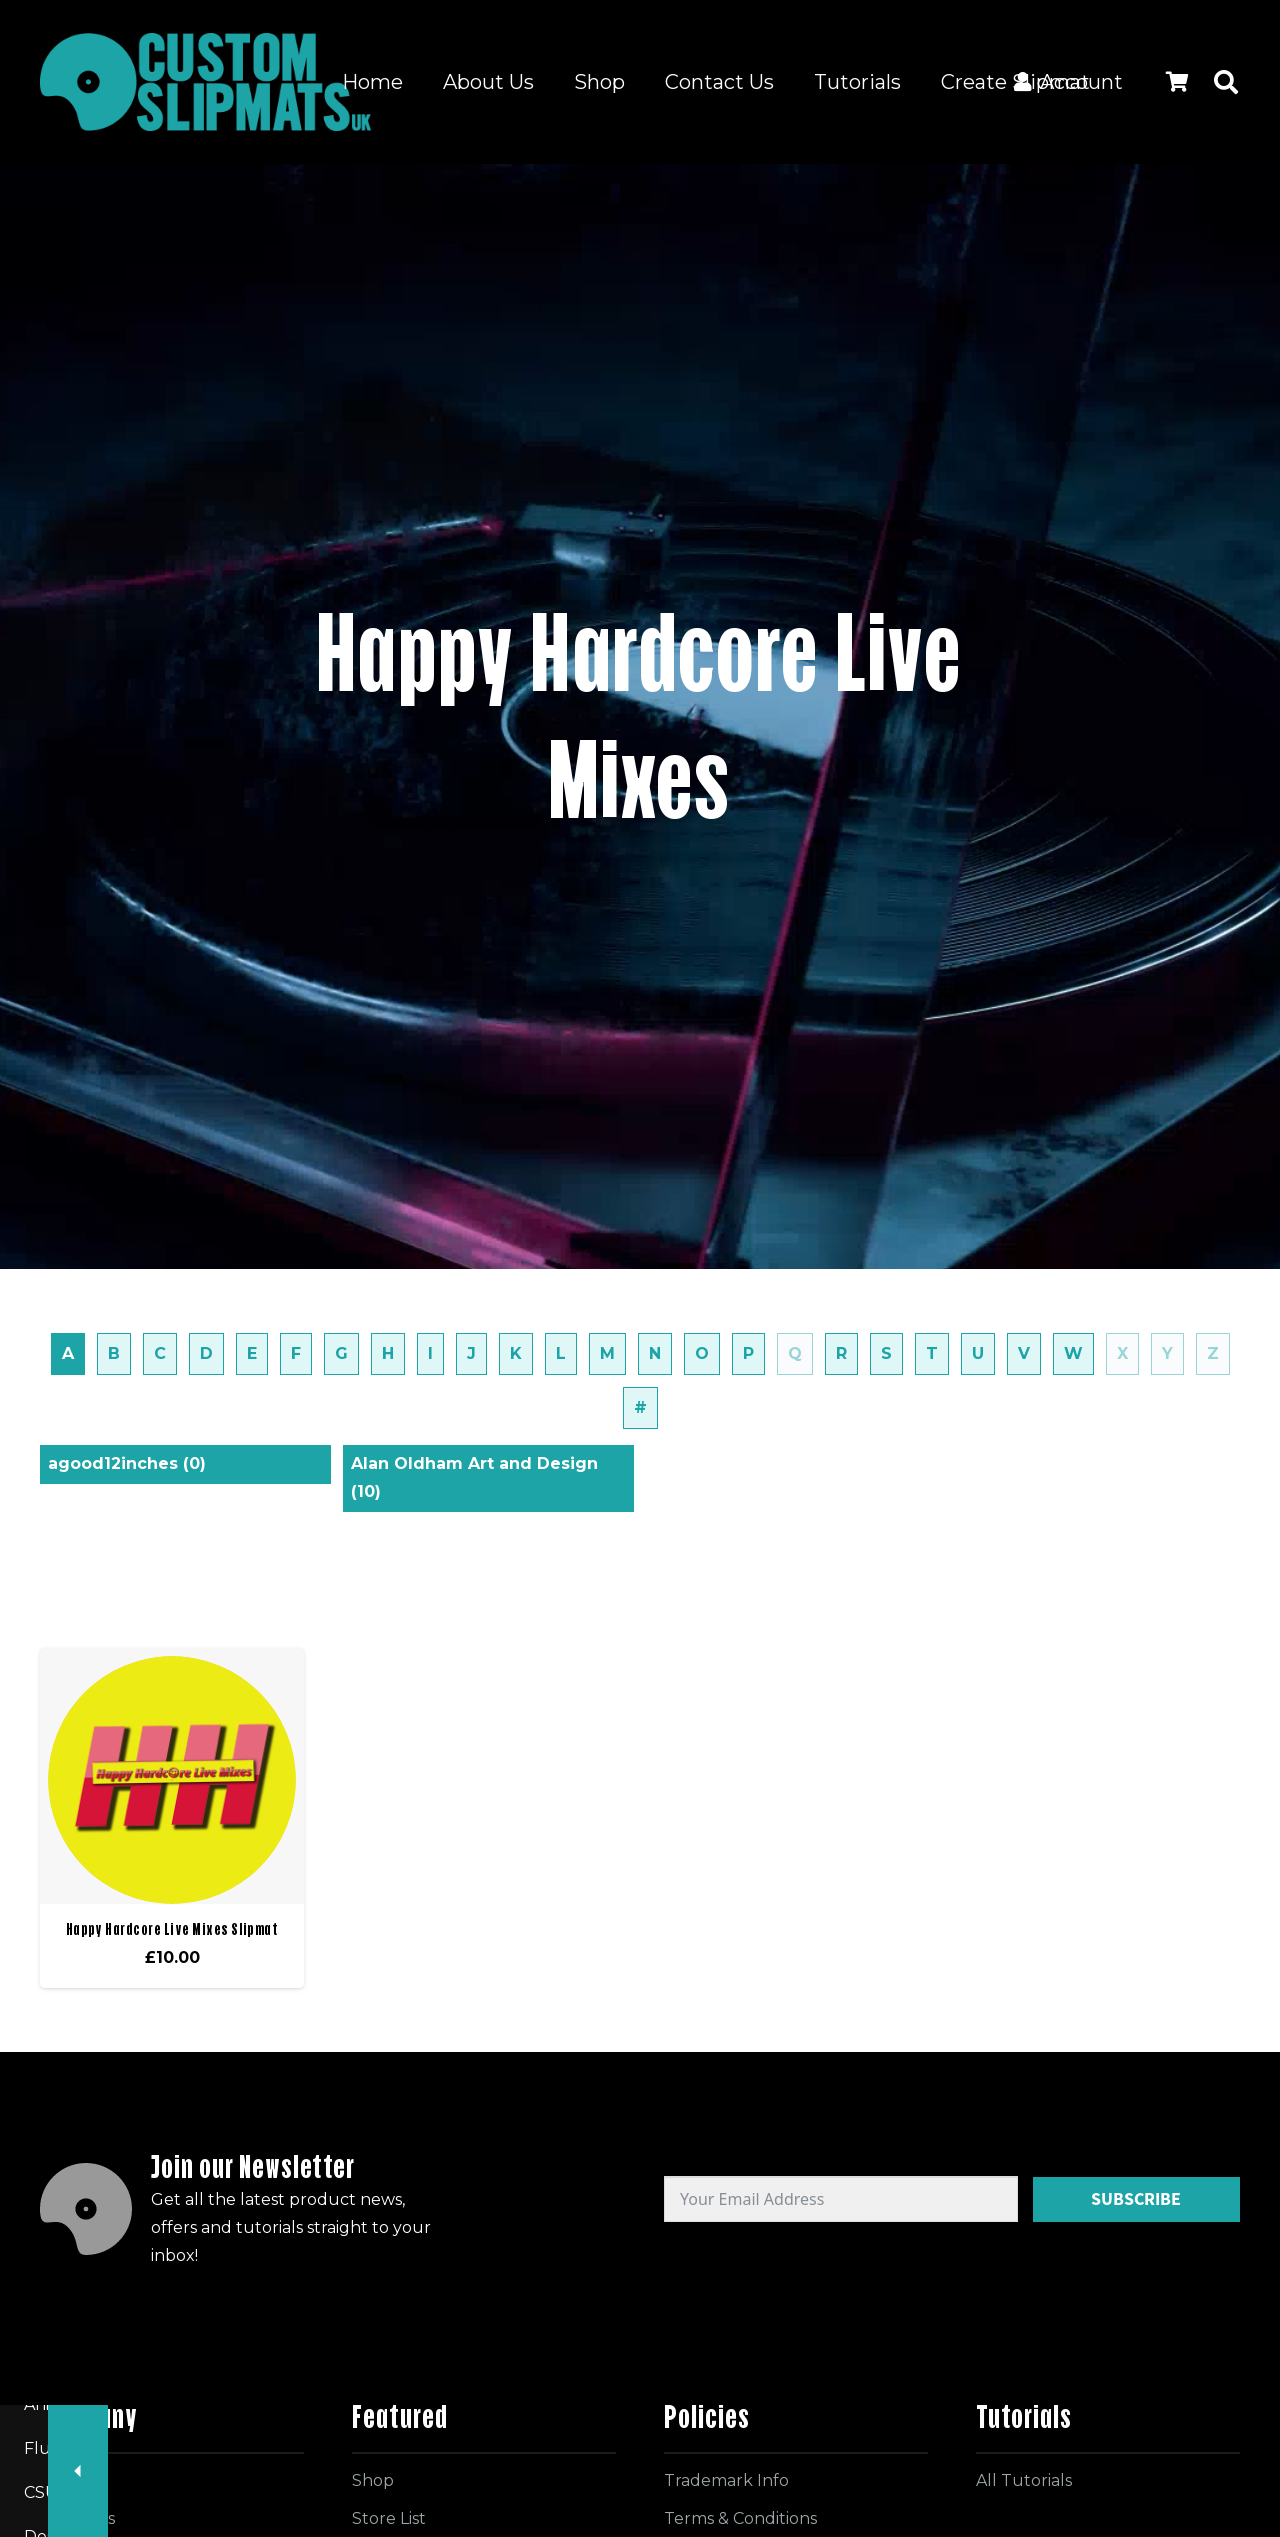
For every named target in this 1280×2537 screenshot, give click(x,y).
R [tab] (841, 1353)
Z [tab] (1213, 1353)
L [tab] (561, 1353)
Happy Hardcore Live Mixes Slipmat (172, 1929)
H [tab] (388, 1353)
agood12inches (127, 1463)
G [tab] (341, 1353)
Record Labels (214, 2448)
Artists (383, 2492)
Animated (657, 2448)
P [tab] (748, 1353)
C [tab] (160, 1353)
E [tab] (252, 1353)
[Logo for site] (205, 82)
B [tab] (114, 1353)
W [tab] (1073, 1353)
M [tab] (607, 1353)
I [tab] (430, 1353)
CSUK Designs (929, 2448)
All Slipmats (70, 2448)
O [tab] (702, 1353)
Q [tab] (795, 1353)
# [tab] (640, 1407)
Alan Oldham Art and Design (474, 1477)
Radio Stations (367, 2448)
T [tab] (932, 1353)
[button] (1225, 82)
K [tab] (516, 1353)
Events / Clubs (521, 2448)
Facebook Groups (95, 2492)
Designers (1064, 2448)
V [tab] (1024, 1353)
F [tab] (296, 1353)
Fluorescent (785, 2448)
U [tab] (978, 1353)
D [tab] (206, 1353)
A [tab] (68, 1353)
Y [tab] (1167, 1353)
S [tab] (886, 1353)
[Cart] (1177, 82)
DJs (1158, 2448)
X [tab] (1122, 1353)
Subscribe (1136, 2199)
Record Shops (263, 2492)
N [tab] (655, 1353)
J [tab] (471, 1353)
